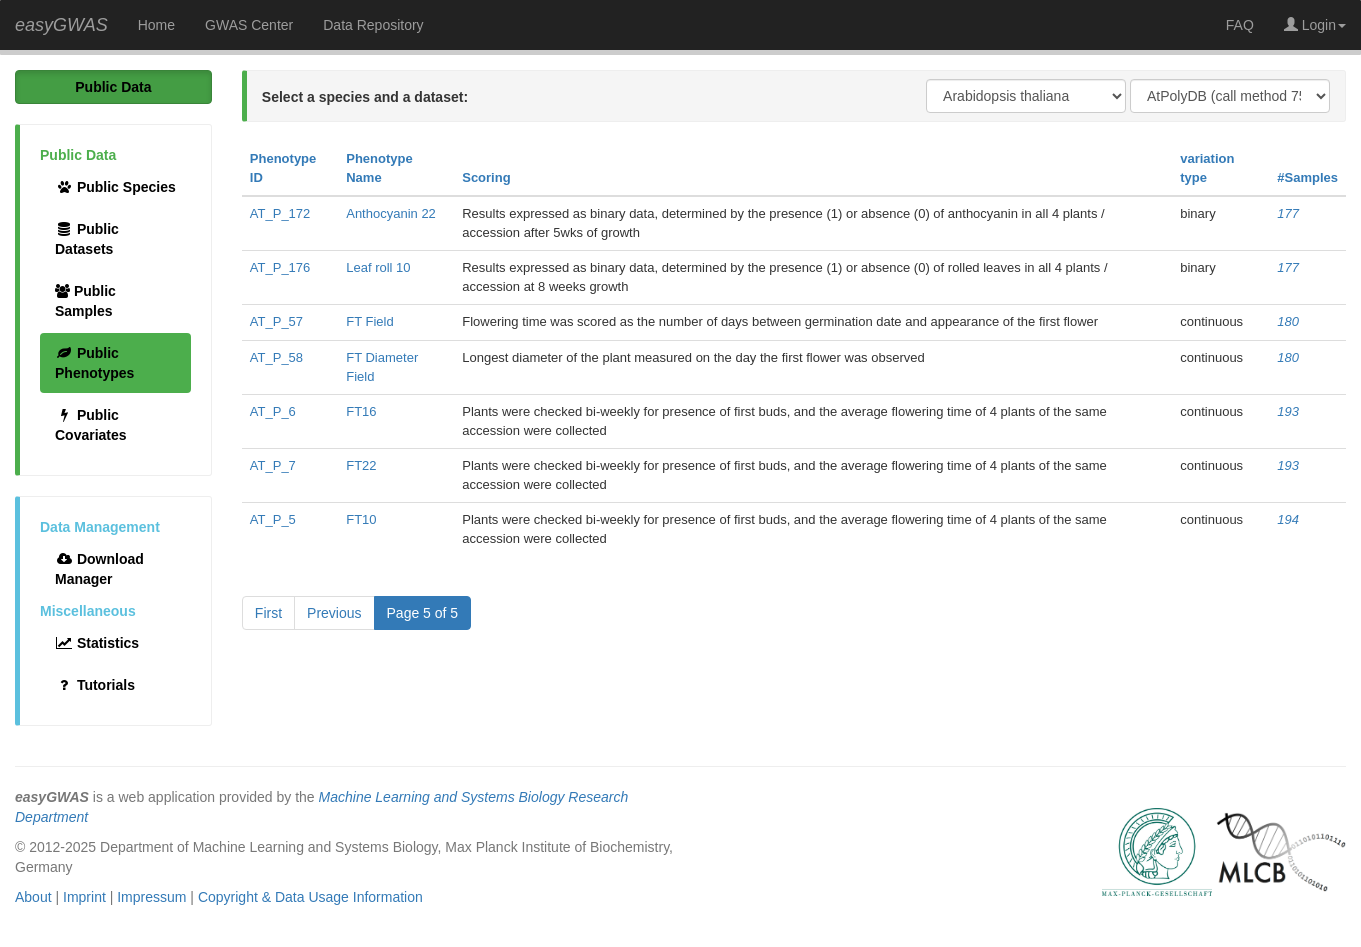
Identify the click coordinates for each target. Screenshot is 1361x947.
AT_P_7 (273, 465)
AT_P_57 (276, 321)
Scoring (486, 177)
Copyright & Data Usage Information (310, 897)
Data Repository (373, 25)
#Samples (1307, 177)
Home (156, 25)
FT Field (369, 321)
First (268, 613)
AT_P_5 (273, 519)
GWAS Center (249, 25)
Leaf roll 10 (378, 267)
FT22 (361, 465)
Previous (334, 613)
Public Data (113, 87)
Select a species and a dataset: (365, 97)
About (33, 897)
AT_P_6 (273, 411)
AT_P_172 (280, 213)
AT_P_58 (276, 357)
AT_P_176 (280, 267)
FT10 (361, 519)
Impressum (151, 897)
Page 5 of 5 (423, 613)
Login (1315, 25)
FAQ (1240, 25)
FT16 (361, 411)
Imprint (84, 897)
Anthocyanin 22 (391, 213)
